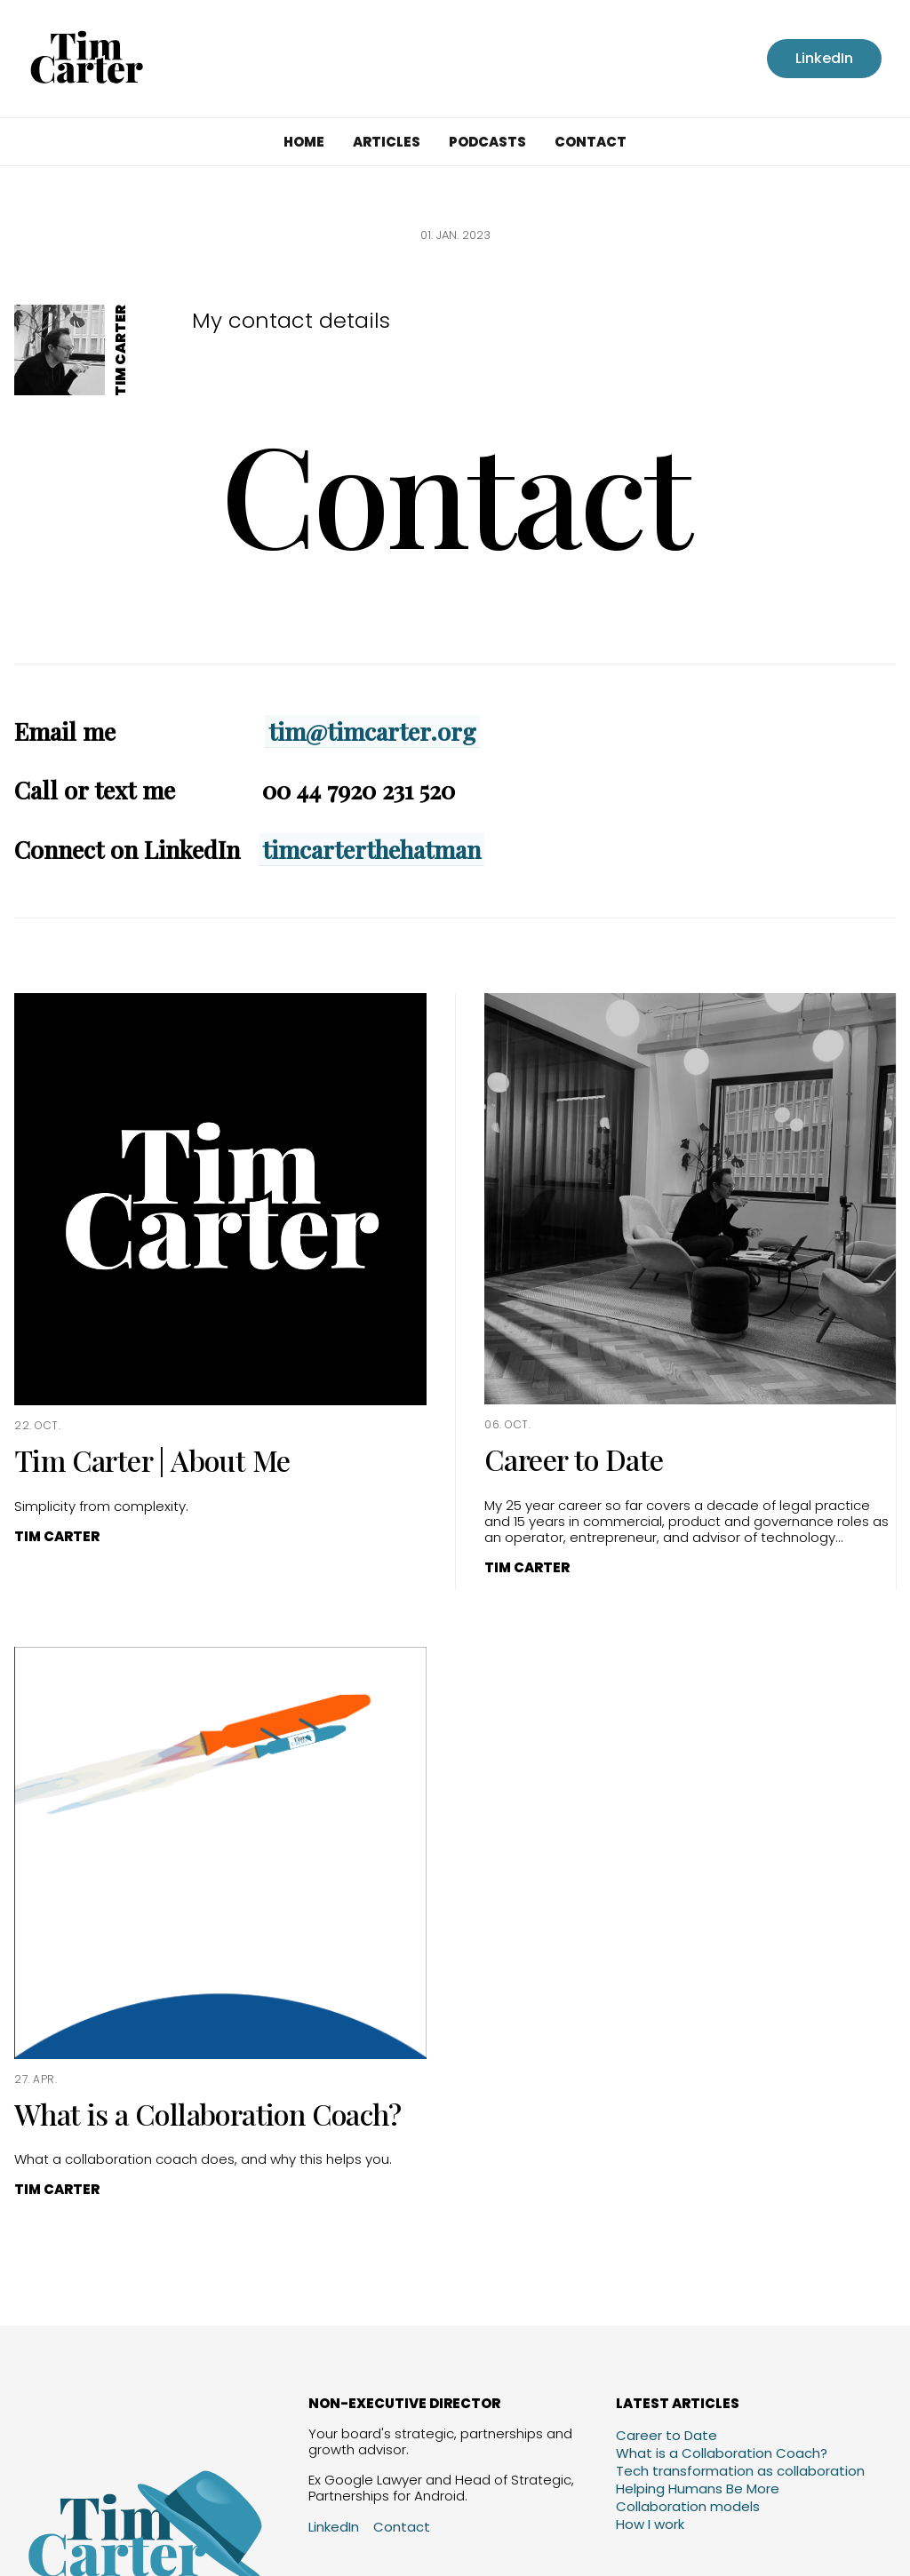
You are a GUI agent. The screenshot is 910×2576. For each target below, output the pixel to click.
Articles (386, 141)
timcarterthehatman (371, 849)
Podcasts (487, 141)
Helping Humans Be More (697, 2488)
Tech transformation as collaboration (740, 2470)
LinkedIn (824, 58)
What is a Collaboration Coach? (721, 2453)
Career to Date (666, 2435)
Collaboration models (688, 2506)
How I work (650, 2524)
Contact (591, 141)
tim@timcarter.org (372, 731)
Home (303, 141)
